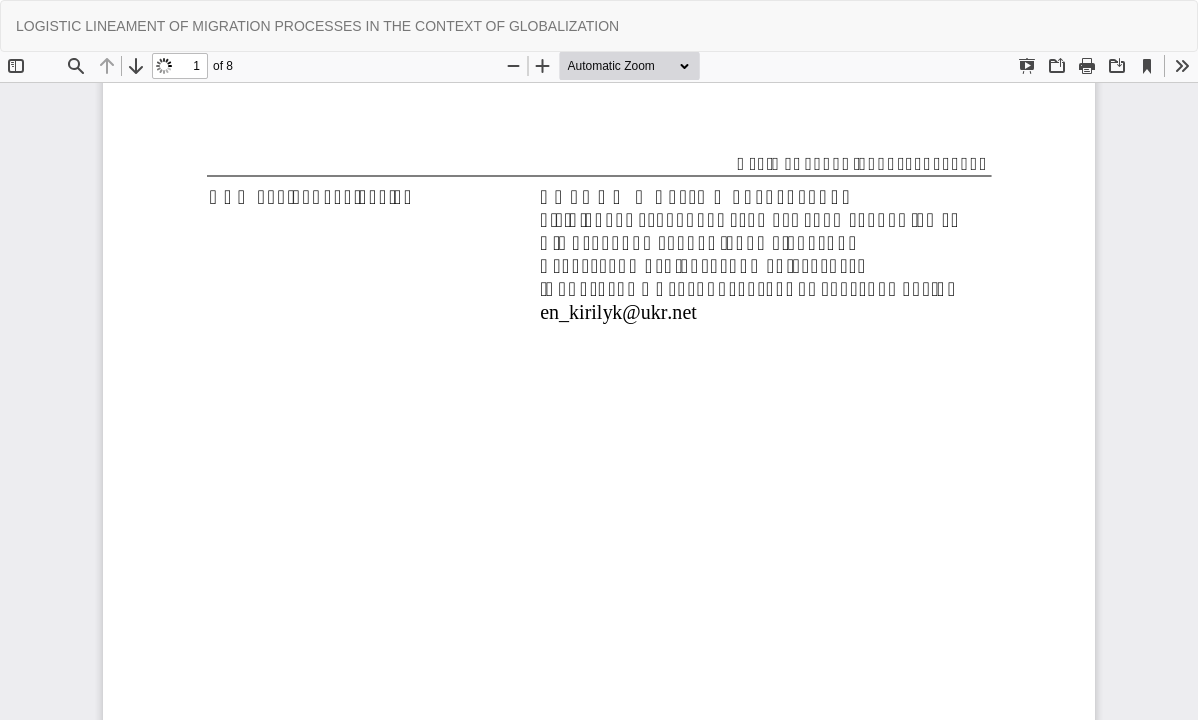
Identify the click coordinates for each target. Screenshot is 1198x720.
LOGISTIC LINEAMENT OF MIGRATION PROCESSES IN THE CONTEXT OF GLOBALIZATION (317, 26)
